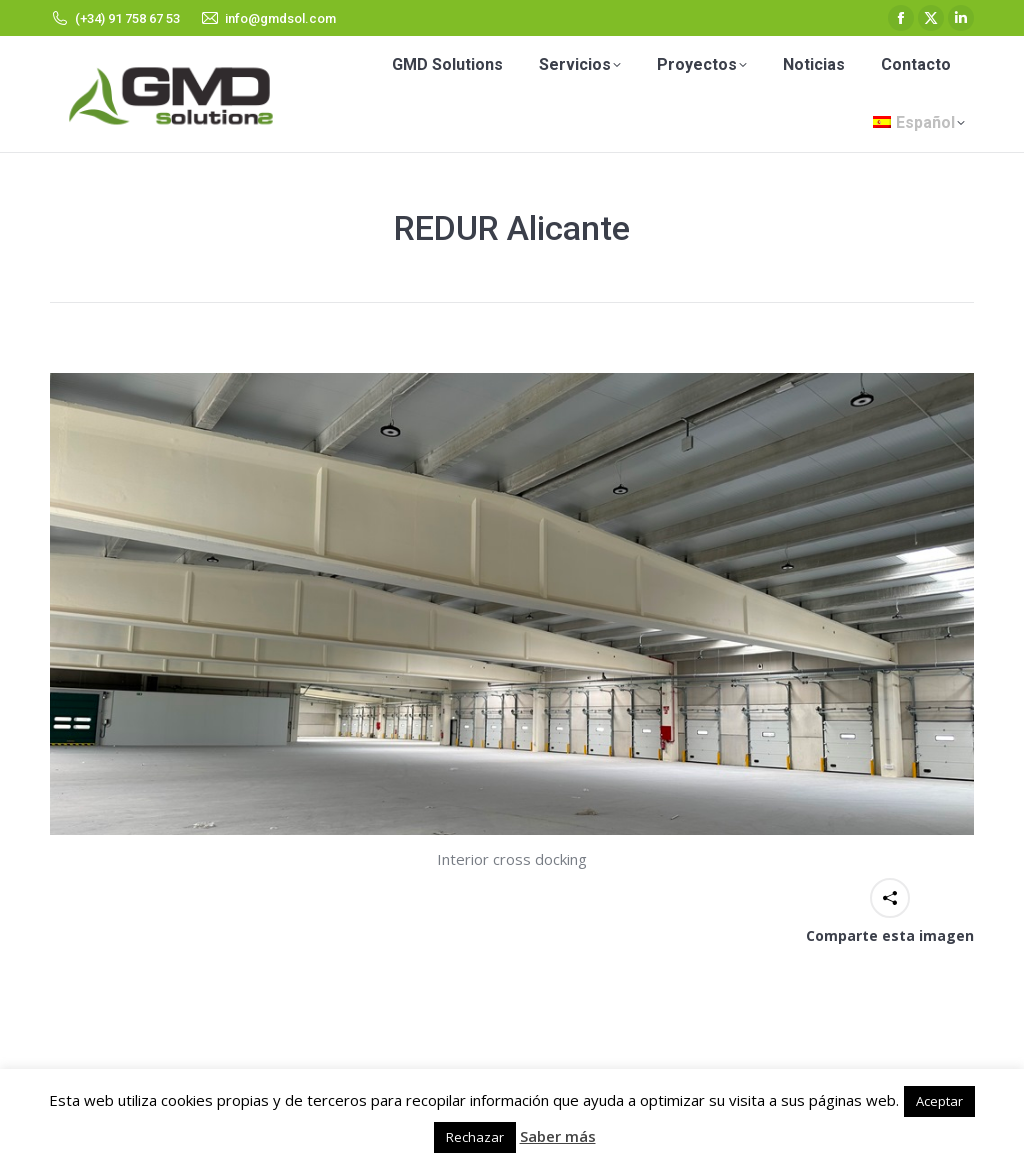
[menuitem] (919, 123)
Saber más (558, 1136)
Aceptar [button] (939, 1101)
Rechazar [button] (475, 1137)
